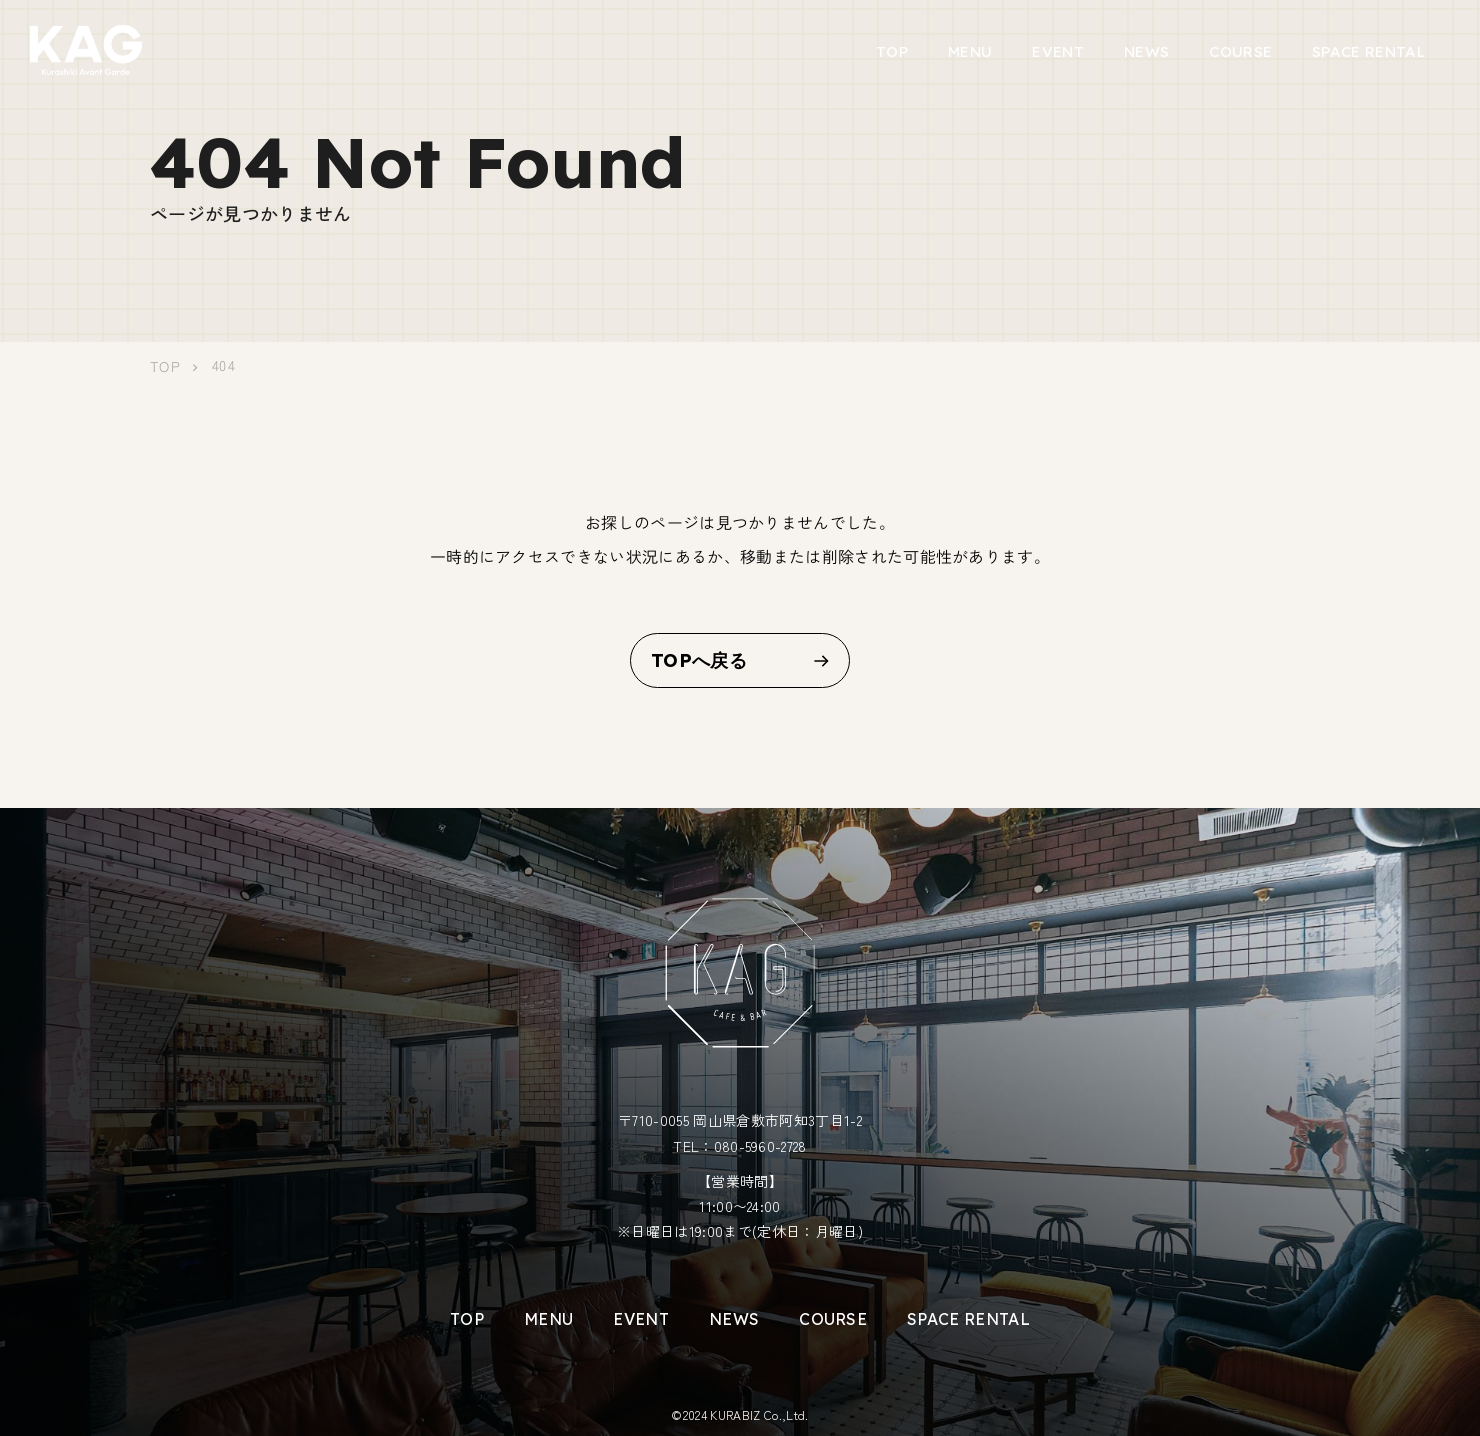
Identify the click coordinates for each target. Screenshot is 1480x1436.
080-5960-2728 (760, 1146)
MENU (970, 51)
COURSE (1240, 51)
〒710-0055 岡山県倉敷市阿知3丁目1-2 (740, 1120)
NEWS (1146, 51)
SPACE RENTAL (1368, 51)
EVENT (1058, 51)
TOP (892, 51)
